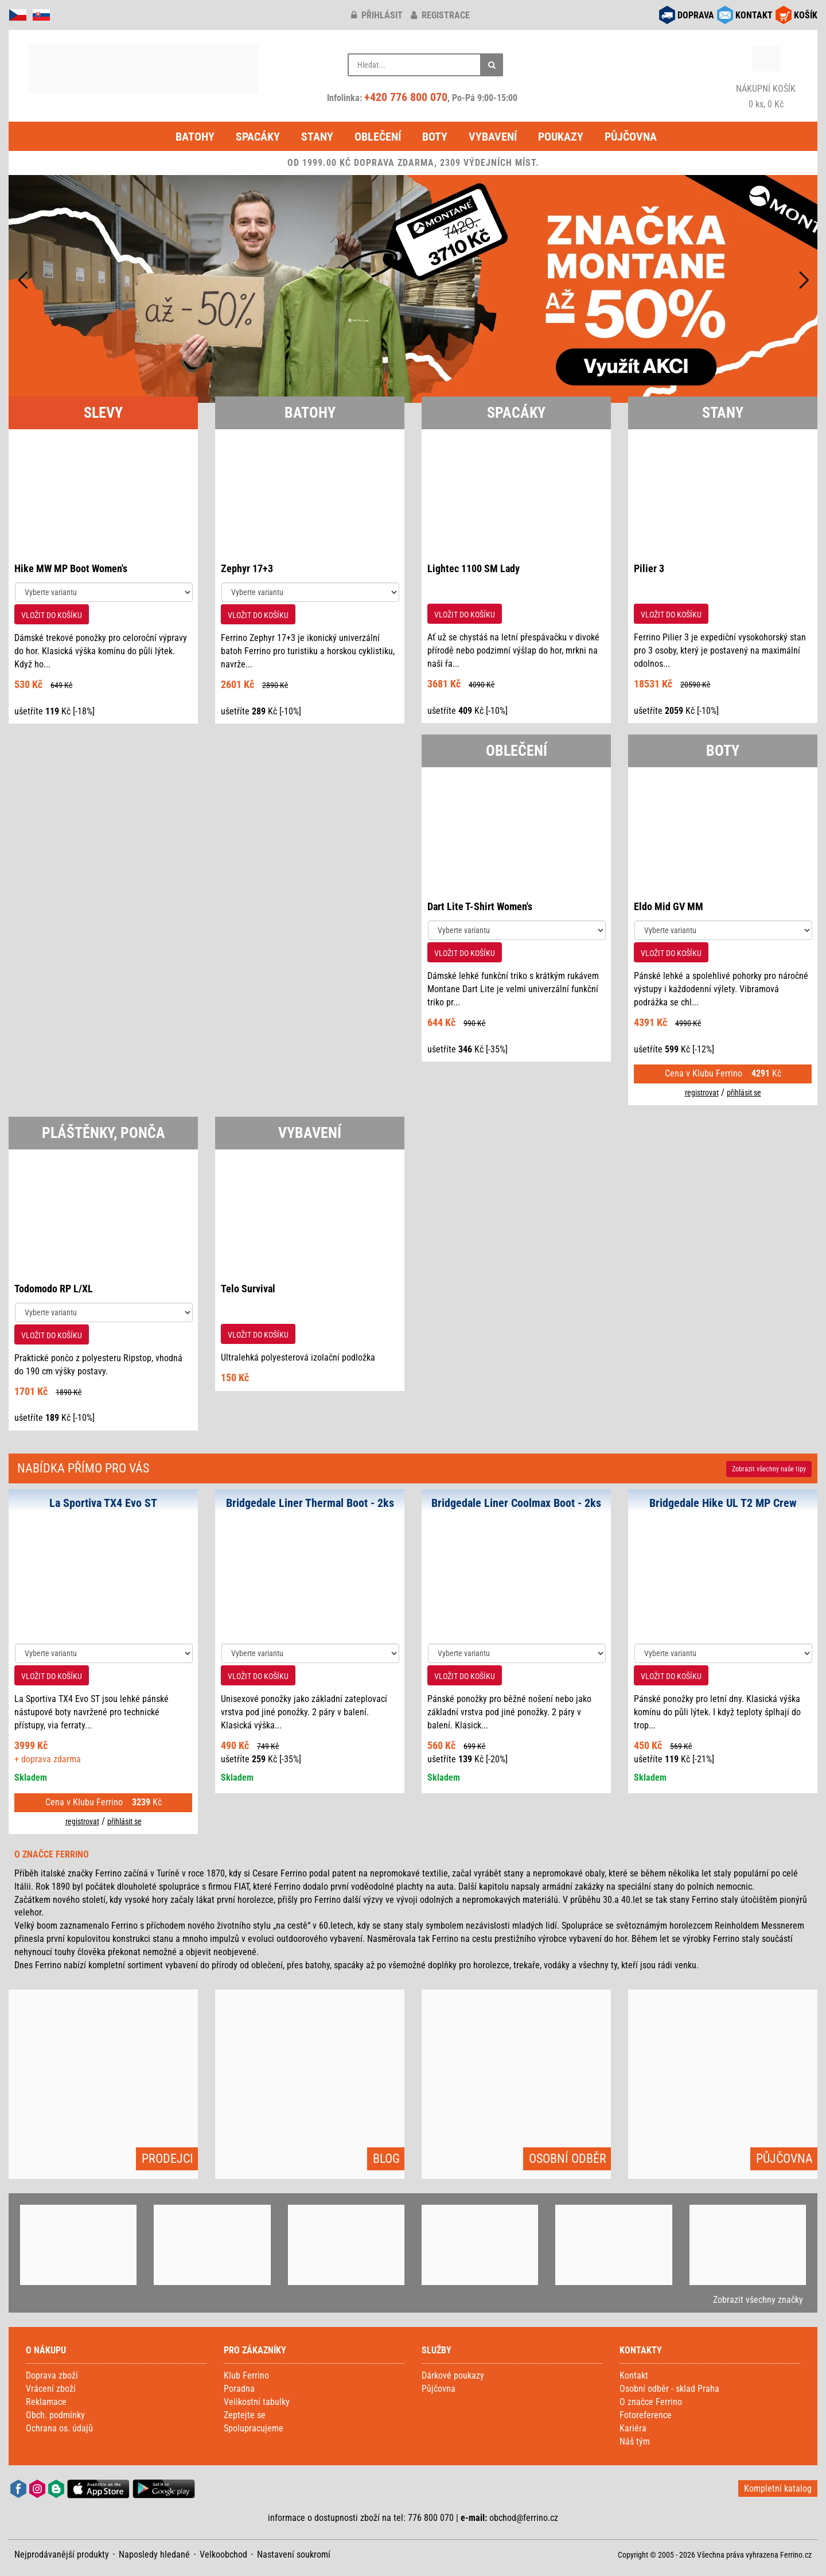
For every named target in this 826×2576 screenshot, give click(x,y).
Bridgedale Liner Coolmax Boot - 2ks (516, 1503)
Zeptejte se (245, 2415)
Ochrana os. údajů (59, 2428)
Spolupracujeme (253, 2428)
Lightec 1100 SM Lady (473, 568)
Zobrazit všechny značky (758, 2299)
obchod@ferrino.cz (523, 2517)
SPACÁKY (516, 412)
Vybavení (493, 136)
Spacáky (258, 136)
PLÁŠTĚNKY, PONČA (103, 1132)
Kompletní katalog (778, 2488)
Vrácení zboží (51, 2388)
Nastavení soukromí (293, 2554)
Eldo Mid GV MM (668, 906)
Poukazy (560, 136)
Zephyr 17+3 (247, 568)
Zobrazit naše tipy (769, 1469)
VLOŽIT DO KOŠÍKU (51, 615)
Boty (434, 136)
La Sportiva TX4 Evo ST (103, 1503)
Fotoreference (646, 2415)
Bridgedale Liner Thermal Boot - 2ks (310, 1503)
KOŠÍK (805, 15)
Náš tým (635, 2441)
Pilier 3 (649, 568)
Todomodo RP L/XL (53, 1289)
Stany (317, 136)
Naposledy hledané (154, 2554)
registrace (440, 15)
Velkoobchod (223, 2554)
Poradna (239, 2388)
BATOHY (310, 412)
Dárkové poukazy (453, 2375)
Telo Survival (248, 1289)
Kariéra (633, 2428)
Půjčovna (631, 136)
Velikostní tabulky (257, 2401)
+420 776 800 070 (405, 97)
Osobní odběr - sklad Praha (669, 2388)
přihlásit (377, 15)
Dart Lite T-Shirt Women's (479, 906)
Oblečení (377, 136)
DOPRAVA (695, 15)
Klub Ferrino (246, 2375)
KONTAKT (754, 15)
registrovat (702, 1092)
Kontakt (634, 2375)
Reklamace (46, 2401)
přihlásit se (744, 1092)
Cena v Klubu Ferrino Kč (723, 1073)
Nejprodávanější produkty (61, 2554)
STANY (722, 412)
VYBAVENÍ (309, 1132)
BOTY (722, 750)
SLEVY (103, 412)
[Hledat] (491, 64)
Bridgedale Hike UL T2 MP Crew (723, 1503)
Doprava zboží (52, 2375)
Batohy (195, 136)
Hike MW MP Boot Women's (70, 568)
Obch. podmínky (55, 2415)
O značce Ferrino (651, 2401)
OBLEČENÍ (516, 750)
